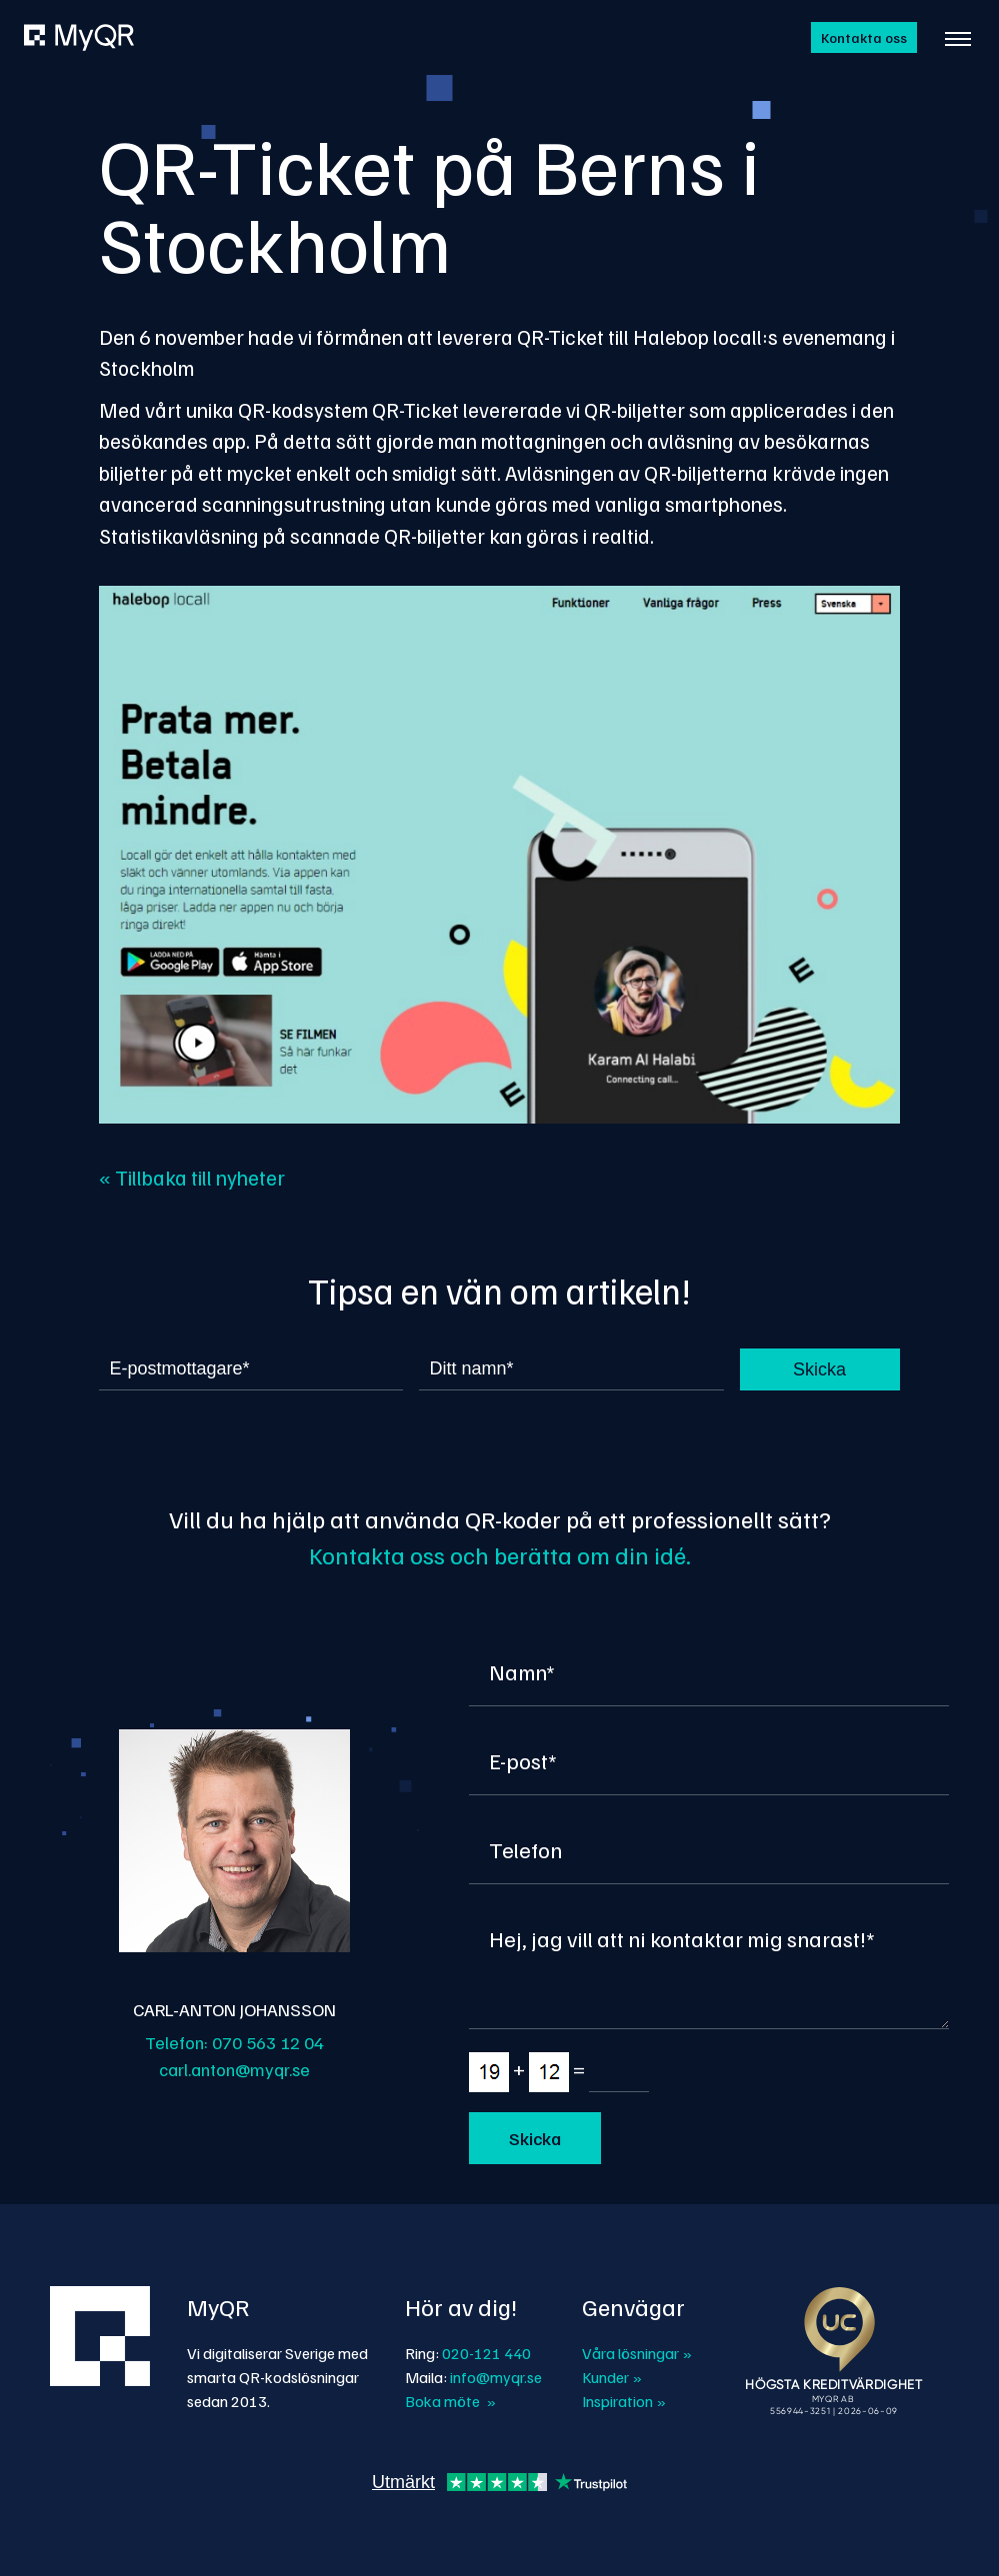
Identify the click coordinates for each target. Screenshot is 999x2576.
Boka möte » (450, 2401)
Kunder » (612, 2377)
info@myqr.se (496, 2377)
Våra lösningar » (637, 2353)
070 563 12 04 (268, 2042)
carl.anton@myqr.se (234, 2069)
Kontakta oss (864, 37)
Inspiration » (624, 2401)
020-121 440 (486, 2353)
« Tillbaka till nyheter (192, 1177)
